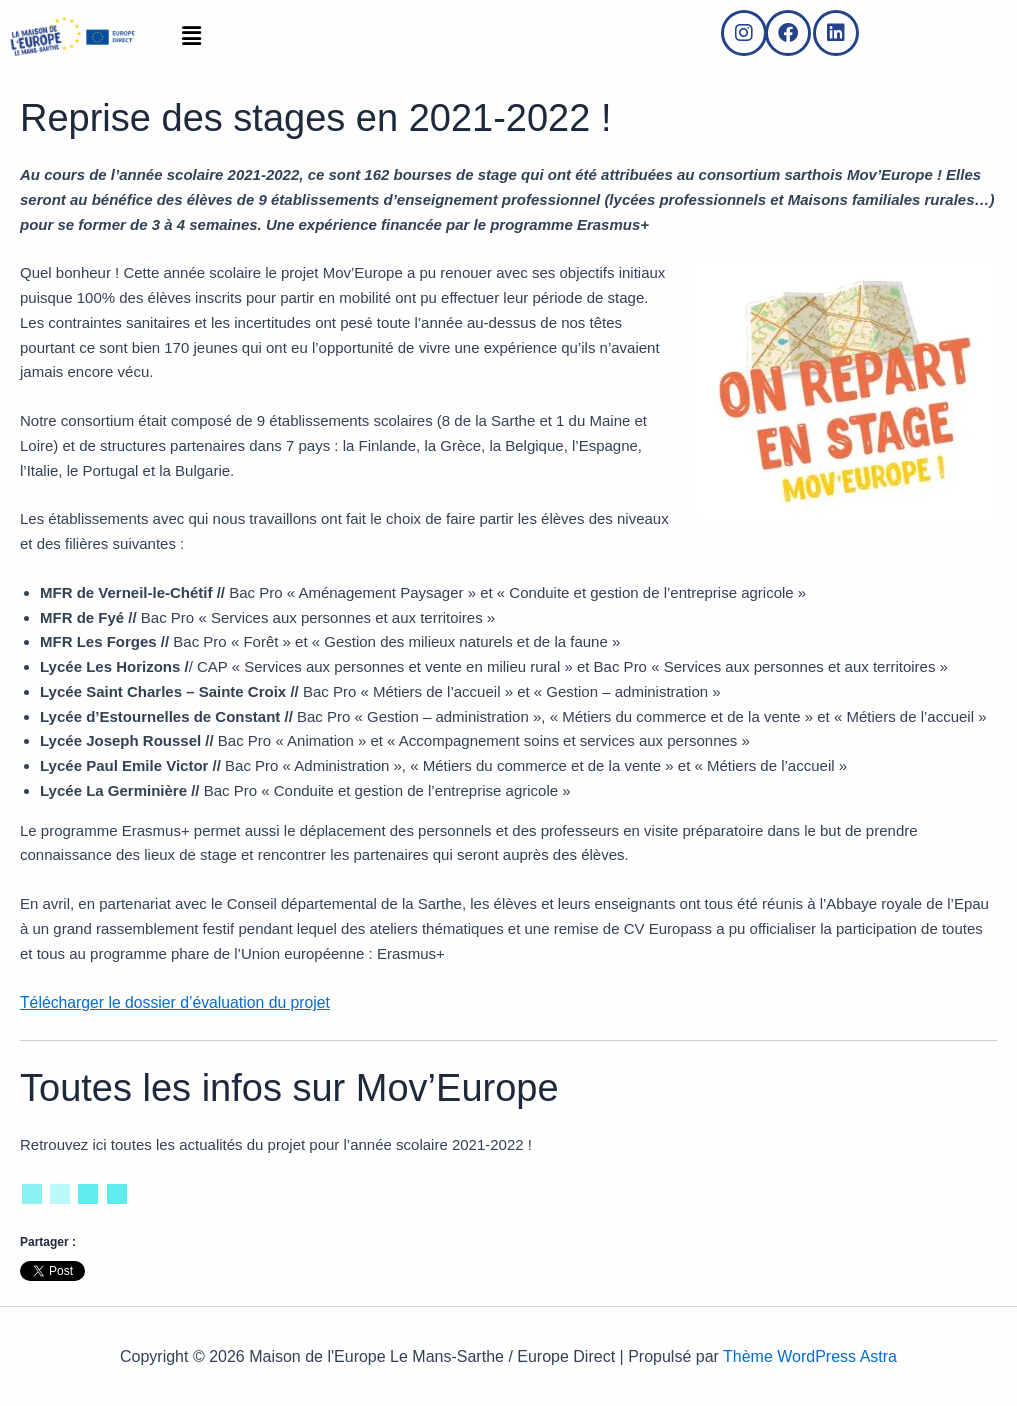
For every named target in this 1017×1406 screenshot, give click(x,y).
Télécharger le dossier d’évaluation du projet (167, 1001)
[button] (191, 37)
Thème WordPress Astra (810, 1355)
